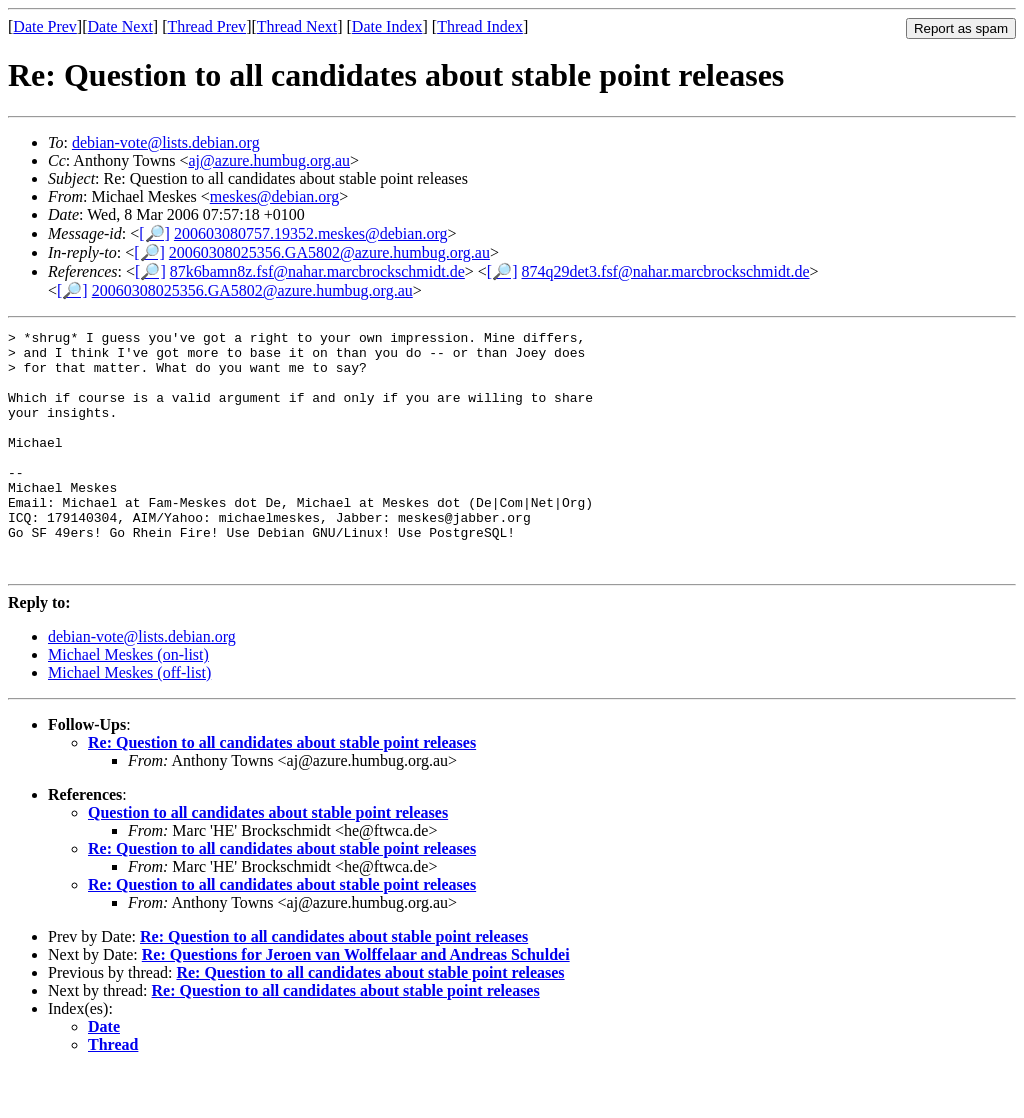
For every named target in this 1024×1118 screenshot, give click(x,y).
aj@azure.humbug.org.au (270, 160)
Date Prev (45, 26)
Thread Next (297, 26)
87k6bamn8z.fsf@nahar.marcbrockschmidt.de (317, 271)
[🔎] (154, 233)
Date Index (387, 26)
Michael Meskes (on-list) (128, 702)
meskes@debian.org (275, 196)
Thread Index (480, 26)
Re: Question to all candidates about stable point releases (282, 790)
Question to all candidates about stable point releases (268, 860)
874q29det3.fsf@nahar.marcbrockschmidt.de (666, 271)
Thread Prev (206, 26)
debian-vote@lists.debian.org (166, 142)
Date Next (120, 26)
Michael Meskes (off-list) (129, 720)
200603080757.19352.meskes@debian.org (311, 233)
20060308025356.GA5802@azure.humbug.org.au (329, 252)
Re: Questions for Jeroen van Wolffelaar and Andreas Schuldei (356, 1002)
